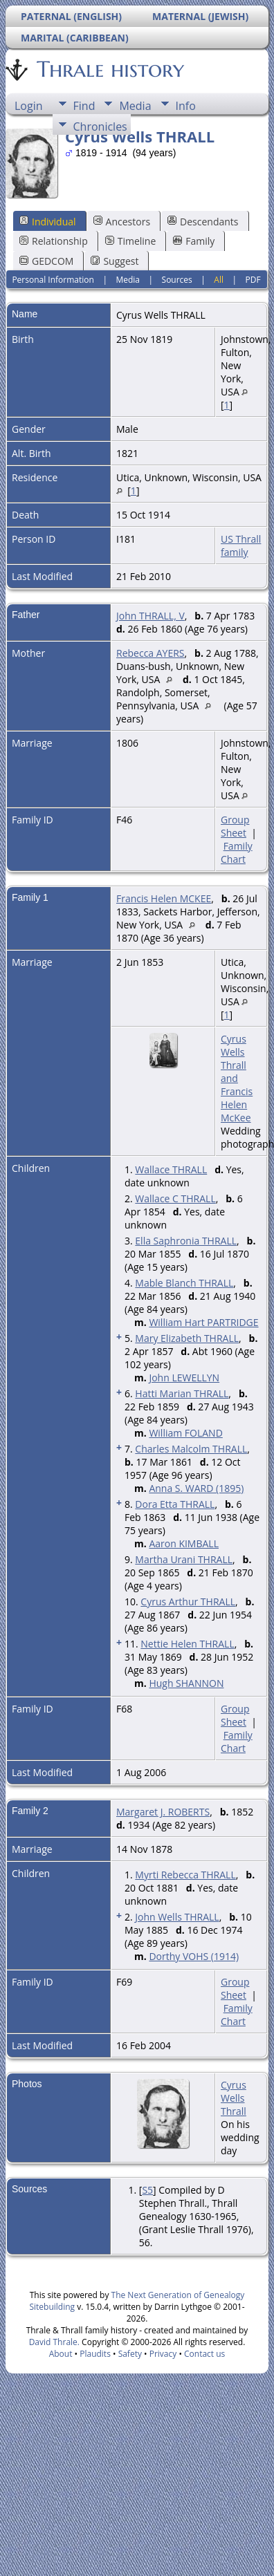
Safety (130, 2354)
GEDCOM (46, 261)
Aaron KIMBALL (184, 1543)
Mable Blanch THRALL (184, 1282)
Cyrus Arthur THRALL (187, 1601)
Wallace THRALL (171, 1169)
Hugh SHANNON (186, 1683)
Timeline (130, 241)
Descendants (202, 221)
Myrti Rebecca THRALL (185, 1874)
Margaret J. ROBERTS (163, 1811)
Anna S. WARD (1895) (196, 1488)
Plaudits (95, 2354)
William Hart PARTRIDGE (203, 1322)
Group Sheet (235, 826)
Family (193, 241)
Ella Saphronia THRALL (186, 1240)
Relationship (53, 241)
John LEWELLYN (184, 1377)
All (218, 280)
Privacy (163, 2354)
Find (84, 105)
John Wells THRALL (177, 1916)
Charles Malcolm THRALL (191, 1448)
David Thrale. (54, 2342)
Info (186, 105)
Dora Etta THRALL (174, 1504)
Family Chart (237, 852)
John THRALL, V (150, 615)
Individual (47, 221)
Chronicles (100, 126)
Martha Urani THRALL (183, 1559)
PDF (253, 280)
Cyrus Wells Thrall (233, 2098)
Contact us (204, 2354)
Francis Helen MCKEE (163, 898)
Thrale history (109, 69)
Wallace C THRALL (175, 1198)
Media (135, 105)
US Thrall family (241, 545)
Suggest (114, 261)
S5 (147, 2189)
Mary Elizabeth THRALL (187, 1338)
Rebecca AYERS (150, 653)
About (61, 2354)
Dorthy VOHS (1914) (194, 1956)
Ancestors (121, 221)
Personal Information (53, 280)
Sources (177, 280)
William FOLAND (185, 1432)
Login (29, 105)
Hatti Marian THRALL (181, 1393)
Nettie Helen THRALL (187, 1643)
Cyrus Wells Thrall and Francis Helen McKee (237, 1078)
